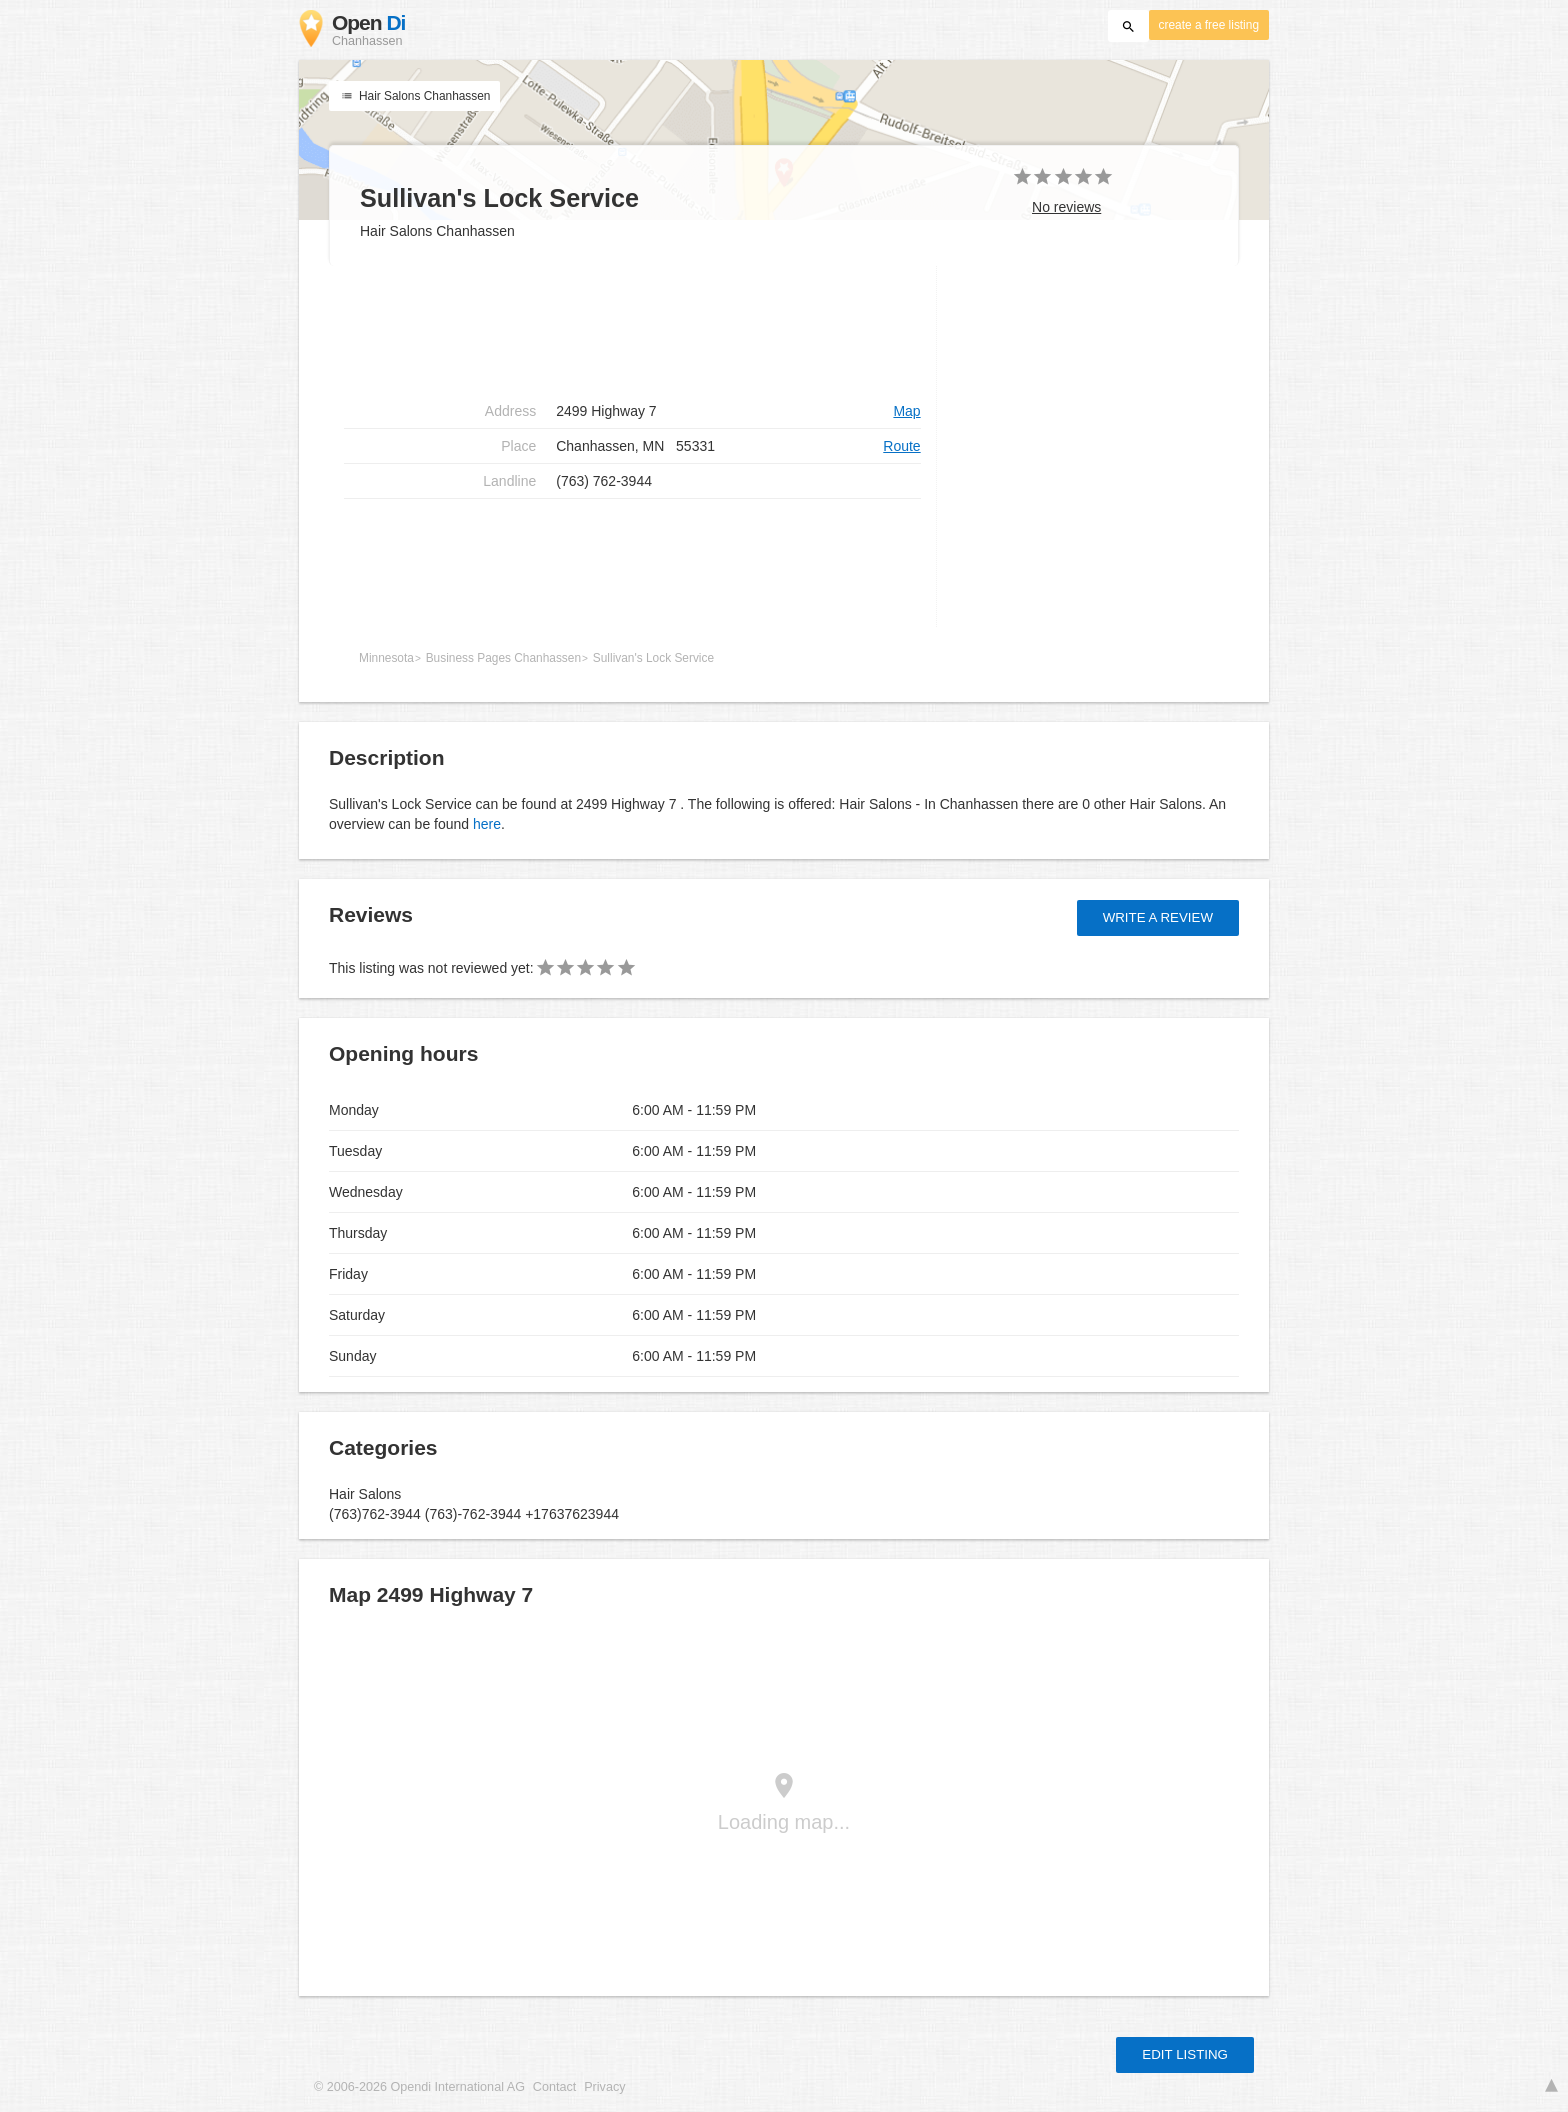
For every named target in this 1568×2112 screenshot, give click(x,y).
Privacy (604, 2087)
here (487, 824)
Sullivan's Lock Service (653, 658)
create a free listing (1209, 25)
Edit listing (1185, 2054)
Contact (554, 2087)
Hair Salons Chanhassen (414, 96)
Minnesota (386, 658)
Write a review (1158, 917)
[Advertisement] (632, 330)
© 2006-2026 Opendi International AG (419, 2087)
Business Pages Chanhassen (503, 658)
